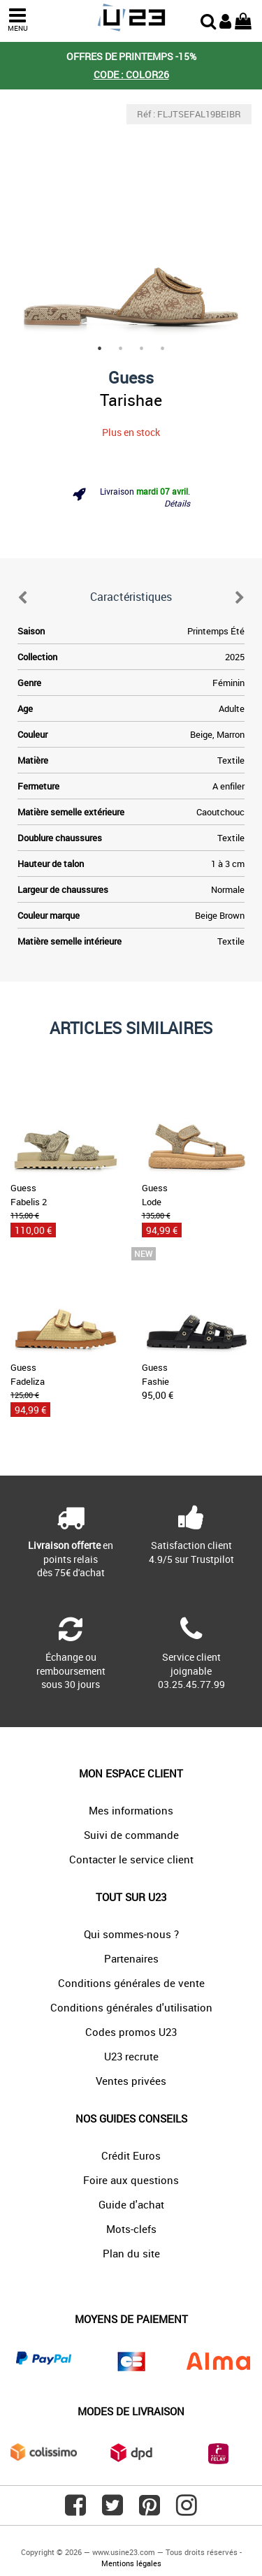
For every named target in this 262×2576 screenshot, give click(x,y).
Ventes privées (131, 2081)
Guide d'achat (131, 2204)
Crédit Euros (131, 2155)
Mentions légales (131, 2563)
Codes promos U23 (131, 2032)
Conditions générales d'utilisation (131, 2007)
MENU (17, 20)
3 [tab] (142, 349)
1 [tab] (100, 349)
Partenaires (131, 1958)
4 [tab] (163, 349)
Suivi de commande (131, 1835)
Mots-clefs (131, 2229)
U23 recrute (131, 2056)
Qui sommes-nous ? (131, 1934)
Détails (177, 503)
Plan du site (131, 2253)
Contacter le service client (131, 1859)
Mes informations (131, 1810)
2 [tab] (121, 349)
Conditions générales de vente (131, 1983)
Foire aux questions (131, 2180)
